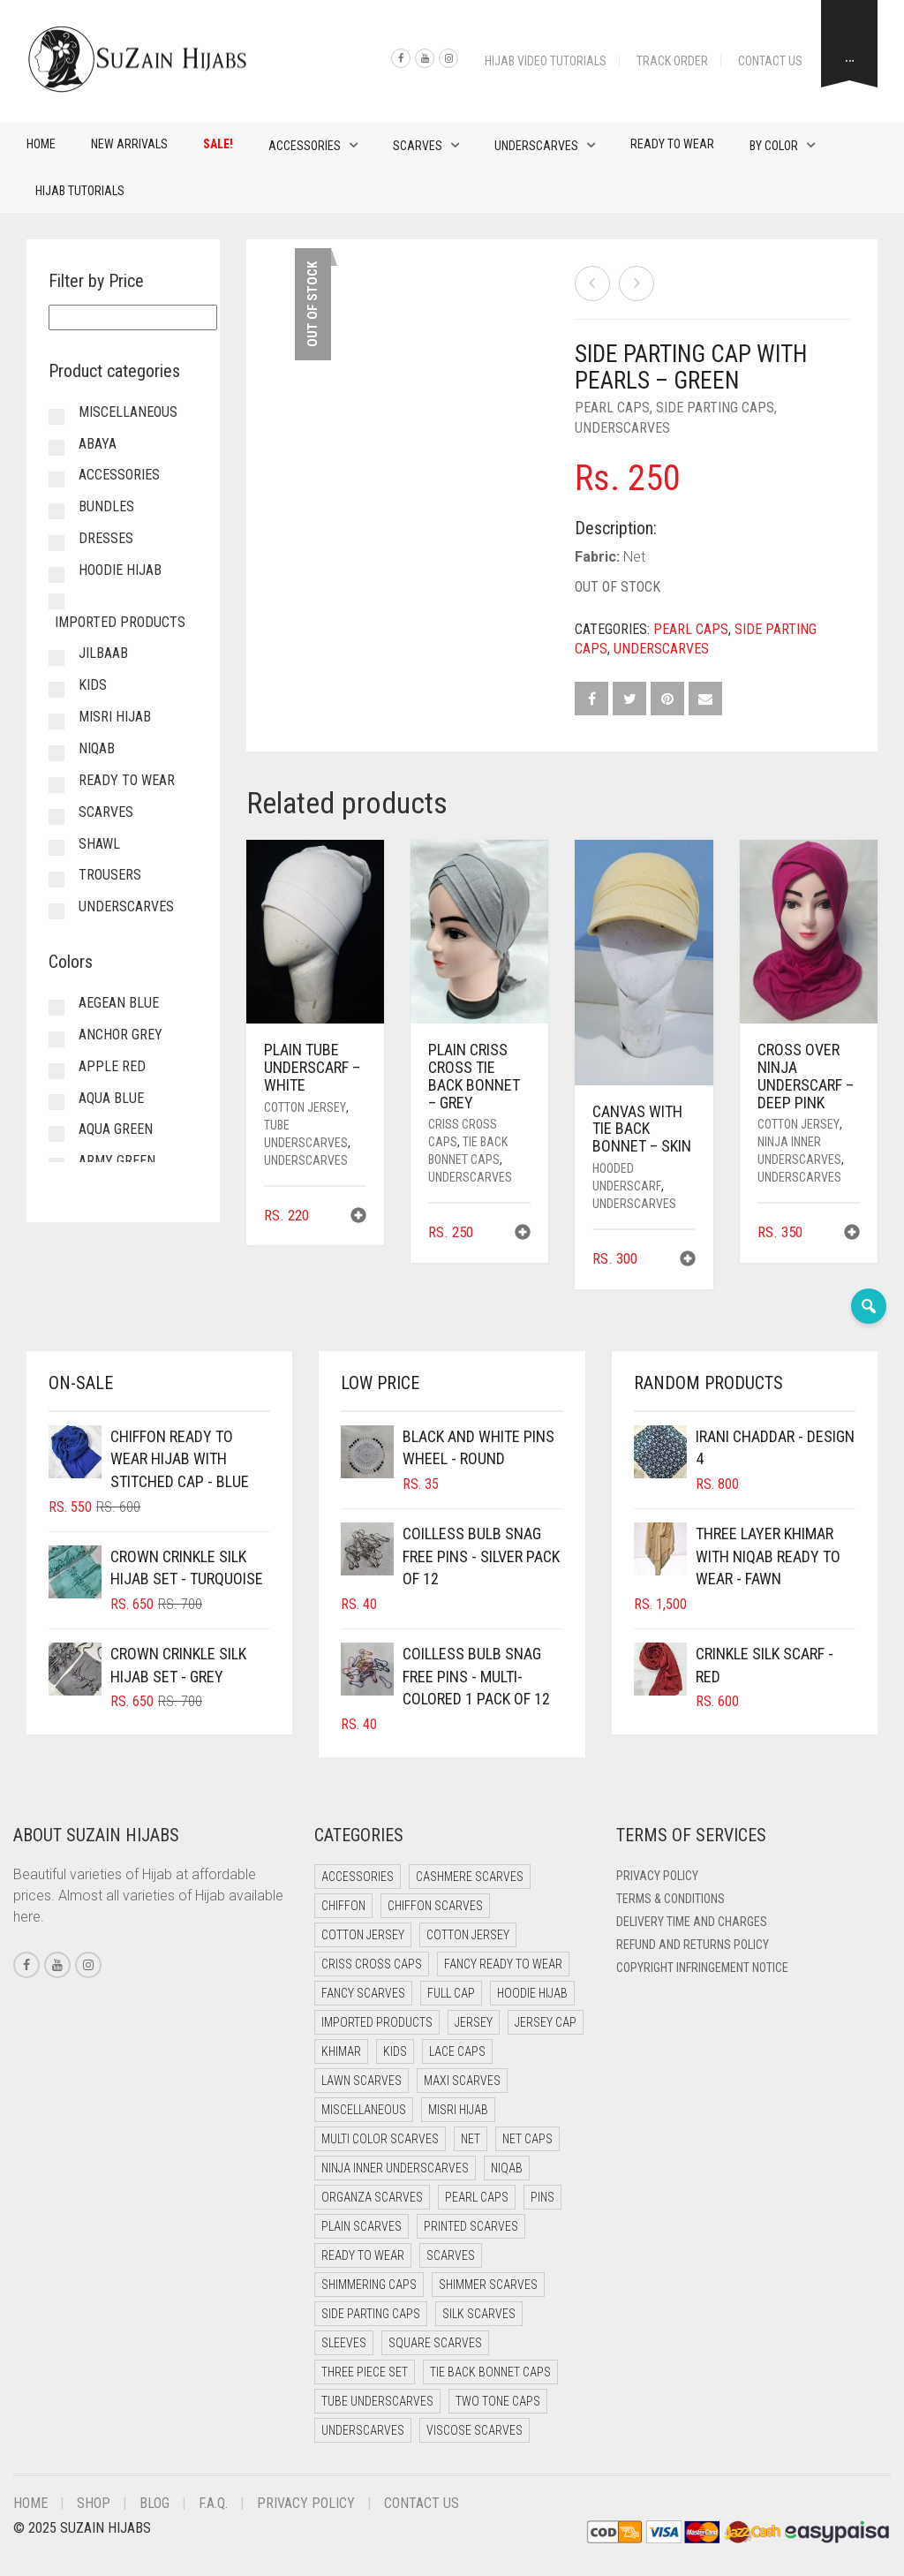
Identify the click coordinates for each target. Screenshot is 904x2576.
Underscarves (536, 146)
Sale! (218, 144)
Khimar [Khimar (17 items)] (341, 2051)
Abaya (98, 443)
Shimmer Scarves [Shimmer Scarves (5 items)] (488, 2285)
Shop (93, 2503)
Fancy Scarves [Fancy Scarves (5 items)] (363, 1993)
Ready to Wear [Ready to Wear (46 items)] (362, 2255)
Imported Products (120, 622)
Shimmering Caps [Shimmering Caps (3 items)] (369, 2285)
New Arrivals (129, 144)
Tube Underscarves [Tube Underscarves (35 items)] (377, 2401)
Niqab (97, 748)
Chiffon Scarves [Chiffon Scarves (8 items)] (435, 1906)
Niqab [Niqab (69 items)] (507, 2168)
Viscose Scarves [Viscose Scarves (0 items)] (474, 2430)
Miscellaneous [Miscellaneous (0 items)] (363, 2110)
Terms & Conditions (670, 1899)
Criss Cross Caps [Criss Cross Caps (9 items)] (371, 1964)
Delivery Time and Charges (691, 1922)
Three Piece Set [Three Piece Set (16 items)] (364, 2372)
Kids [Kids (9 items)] (395, 2051)
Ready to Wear (672, 144)
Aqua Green (116, 1129)
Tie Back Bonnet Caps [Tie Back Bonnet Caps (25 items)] (490, 2372)
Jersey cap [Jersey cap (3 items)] (545, 2022)
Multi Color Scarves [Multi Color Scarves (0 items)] (380, 2139)
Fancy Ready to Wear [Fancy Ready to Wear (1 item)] (503, 1964)
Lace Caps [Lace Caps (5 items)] (457, 2051)
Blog (154, 2503)
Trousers (110, 874)
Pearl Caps (612, 407)
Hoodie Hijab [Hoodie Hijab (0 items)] (532, 1993)
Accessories (304, 146)
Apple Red (112, 1066)
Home (41, 144)
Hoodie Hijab (120, 570)
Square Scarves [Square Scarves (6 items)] (435, 2343)
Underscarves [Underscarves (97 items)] (362, 2430)
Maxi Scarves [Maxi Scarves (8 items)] (462, 2081)
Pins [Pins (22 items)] (542, 2197)
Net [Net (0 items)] (470, 2139)
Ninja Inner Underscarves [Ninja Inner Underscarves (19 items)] (395, 2168)
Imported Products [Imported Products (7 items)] (377, 2022)
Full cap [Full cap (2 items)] (451, 1993)
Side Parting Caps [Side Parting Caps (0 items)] (370, 2314)
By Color (774, 146)
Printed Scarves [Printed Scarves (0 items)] (471, 2226)
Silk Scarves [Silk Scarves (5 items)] (479, 2314)
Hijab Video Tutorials (545, 61)
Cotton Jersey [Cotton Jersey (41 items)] (362, 1935)
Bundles (106, 506)
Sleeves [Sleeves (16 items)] (343, 2343)
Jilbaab (103, 653)
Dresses (106, 538)
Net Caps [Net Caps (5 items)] (527, 2139)
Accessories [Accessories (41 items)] (357, 1877)
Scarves (417, 146)
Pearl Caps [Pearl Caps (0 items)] (476, 2197)
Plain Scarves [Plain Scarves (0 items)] (361, 2226)
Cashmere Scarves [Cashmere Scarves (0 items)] (470, 1877)
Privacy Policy (657, 1876)
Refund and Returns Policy (692, 1945)
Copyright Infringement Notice (702, 1967)
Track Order (672, 61)
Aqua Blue (111, 1098)
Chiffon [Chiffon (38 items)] (343, 1906)
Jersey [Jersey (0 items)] (474, 2022)
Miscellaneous (128, 412)
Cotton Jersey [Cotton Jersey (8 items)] (467, 1935)
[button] (358, 1217)
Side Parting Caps (715, 407)
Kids (93, 684)
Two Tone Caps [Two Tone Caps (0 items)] (498, 2401)
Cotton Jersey (305, 1107)
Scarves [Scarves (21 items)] (450, 2255)
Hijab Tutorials (79, 191)
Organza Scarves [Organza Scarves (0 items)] (372, 2197)
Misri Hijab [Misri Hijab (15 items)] (458, 2110)
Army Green (117, 1160)
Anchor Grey (120, 1034)
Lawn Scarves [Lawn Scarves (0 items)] (361, 2081)
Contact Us (770, 61)
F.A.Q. (213, 2503)
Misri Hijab (115, 716)
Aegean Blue (119, 1002)
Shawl (99, 843)
